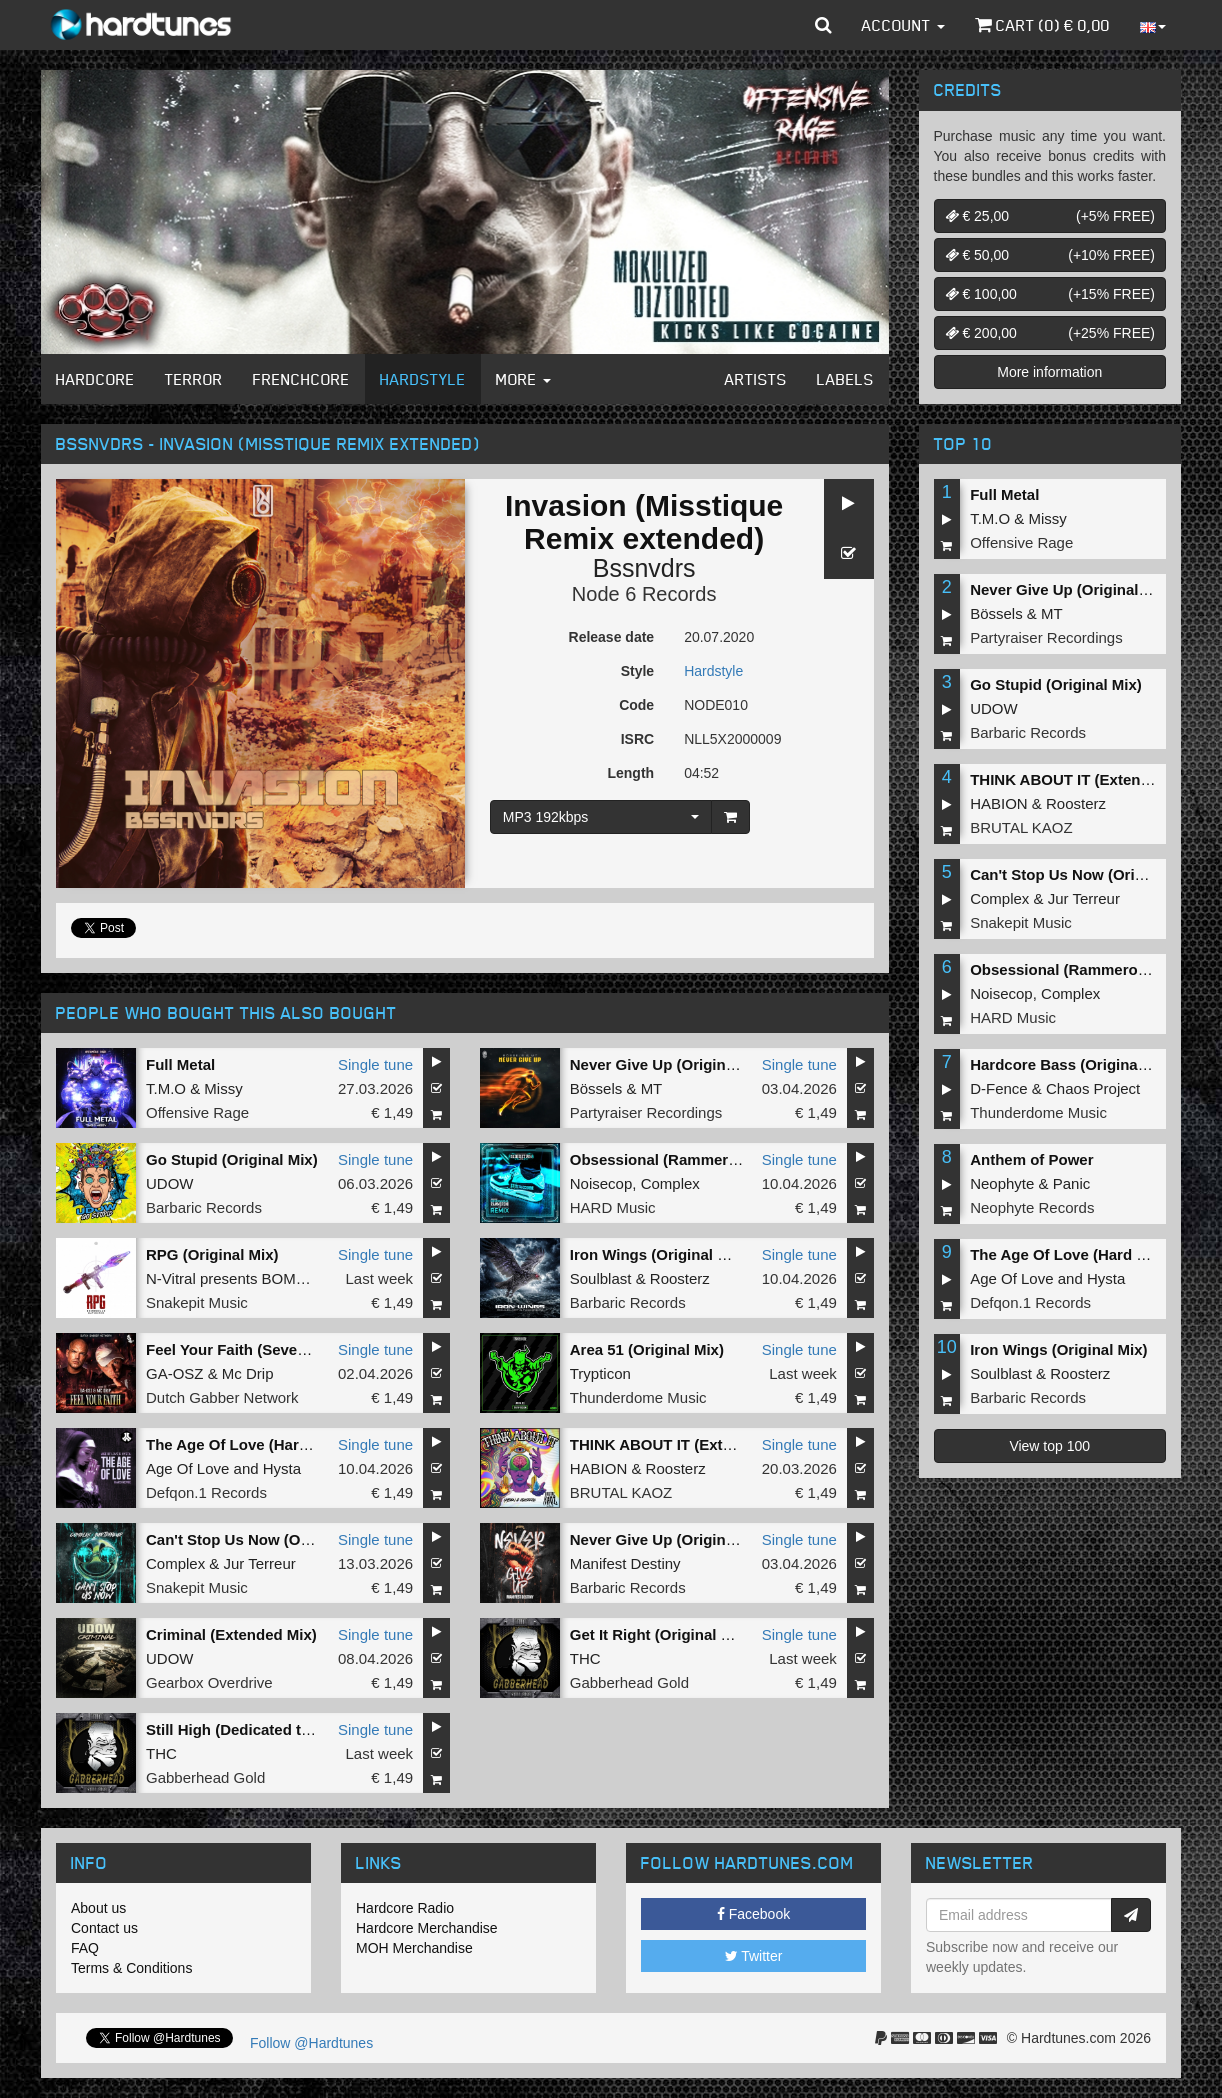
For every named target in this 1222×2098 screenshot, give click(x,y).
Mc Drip (248, 1373)
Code (636, 705)
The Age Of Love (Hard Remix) (254, 1444)
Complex (670, 1183)
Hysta (282, 1468)
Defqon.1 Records (206, 1492)
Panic (1072, 1183)
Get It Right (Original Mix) (660, 1634)
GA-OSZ (175, 1373)
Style (637, 671)
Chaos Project (1093, 1088)
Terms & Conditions (131, 1968)
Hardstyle (423, 379)
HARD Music (613, 1207)
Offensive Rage (197, 1112)
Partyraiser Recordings (646, 1112)
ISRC (637, 739)
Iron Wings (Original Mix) (658, 1254)
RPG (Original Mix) (212, 1254)
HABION (599, 1468)
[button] (823, 25)
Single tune (375, 1064)
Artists (756, 379)
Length (630, 773)
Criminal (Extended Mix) (231, 1634)
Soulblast (601, 1278)
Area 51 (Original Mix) (647, 1349)
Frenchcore (301, 379)
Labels (845, 379)
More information (1049, 372)
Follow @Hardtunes (311, 2043)
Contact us (104, 1928)
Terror (194, 379)
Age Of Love (187, 1468)
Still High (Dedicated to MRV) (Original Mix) (299, 1729)
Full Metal (180, 1064)
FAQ (85, 1948)
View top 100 (1049, 1446)
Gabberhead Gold (629, 1682)
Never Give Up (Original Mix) (671, 1064)
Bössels (596, 1088)
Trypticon (600, 1373)
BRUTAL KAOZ (621, 1492)
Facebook (753, 1914)
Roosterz (680, 1278)
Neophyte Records (1032, 1207)
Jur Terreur (260, 1563)
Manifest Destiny (625, 1563)
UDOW (170, 1183)
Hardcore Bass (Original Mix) (1073, 1064)
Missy (223, 1088)
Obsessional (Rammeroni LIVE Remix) (706, 1159)
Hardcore (95, 379)
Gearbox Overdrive (209, 1682)
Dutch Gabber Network (222, 1397)
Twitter (754, 1956)
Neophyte (1002, 1183)
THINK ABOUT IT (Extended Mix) (685, 1444)
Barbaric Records (204, 1207)
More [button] (523, 379)
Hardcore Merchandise (427, 1928)
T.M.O (166, 1088)
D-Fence (999, 1088)
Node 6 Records (644, 594)
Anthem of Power (1031, 1159)
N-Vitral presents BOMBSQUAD (252, 1278)
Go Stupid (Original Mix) (232, 1159)
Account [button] (903, 25)
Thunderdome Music (638, 1397)
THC (585, 1658)
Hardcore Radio (405, 1908)
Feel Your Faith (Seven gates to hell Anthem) (304, 1349)
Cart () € (1042, 25)
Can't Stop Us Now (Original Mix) (263, 1539)
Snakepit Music (197, 1302)
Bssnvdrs (644, 568)
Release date (612, 637)
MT (652, 1088)
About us (98, 1908)
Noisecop (601, 1183)
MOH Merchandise (414, 1948)
